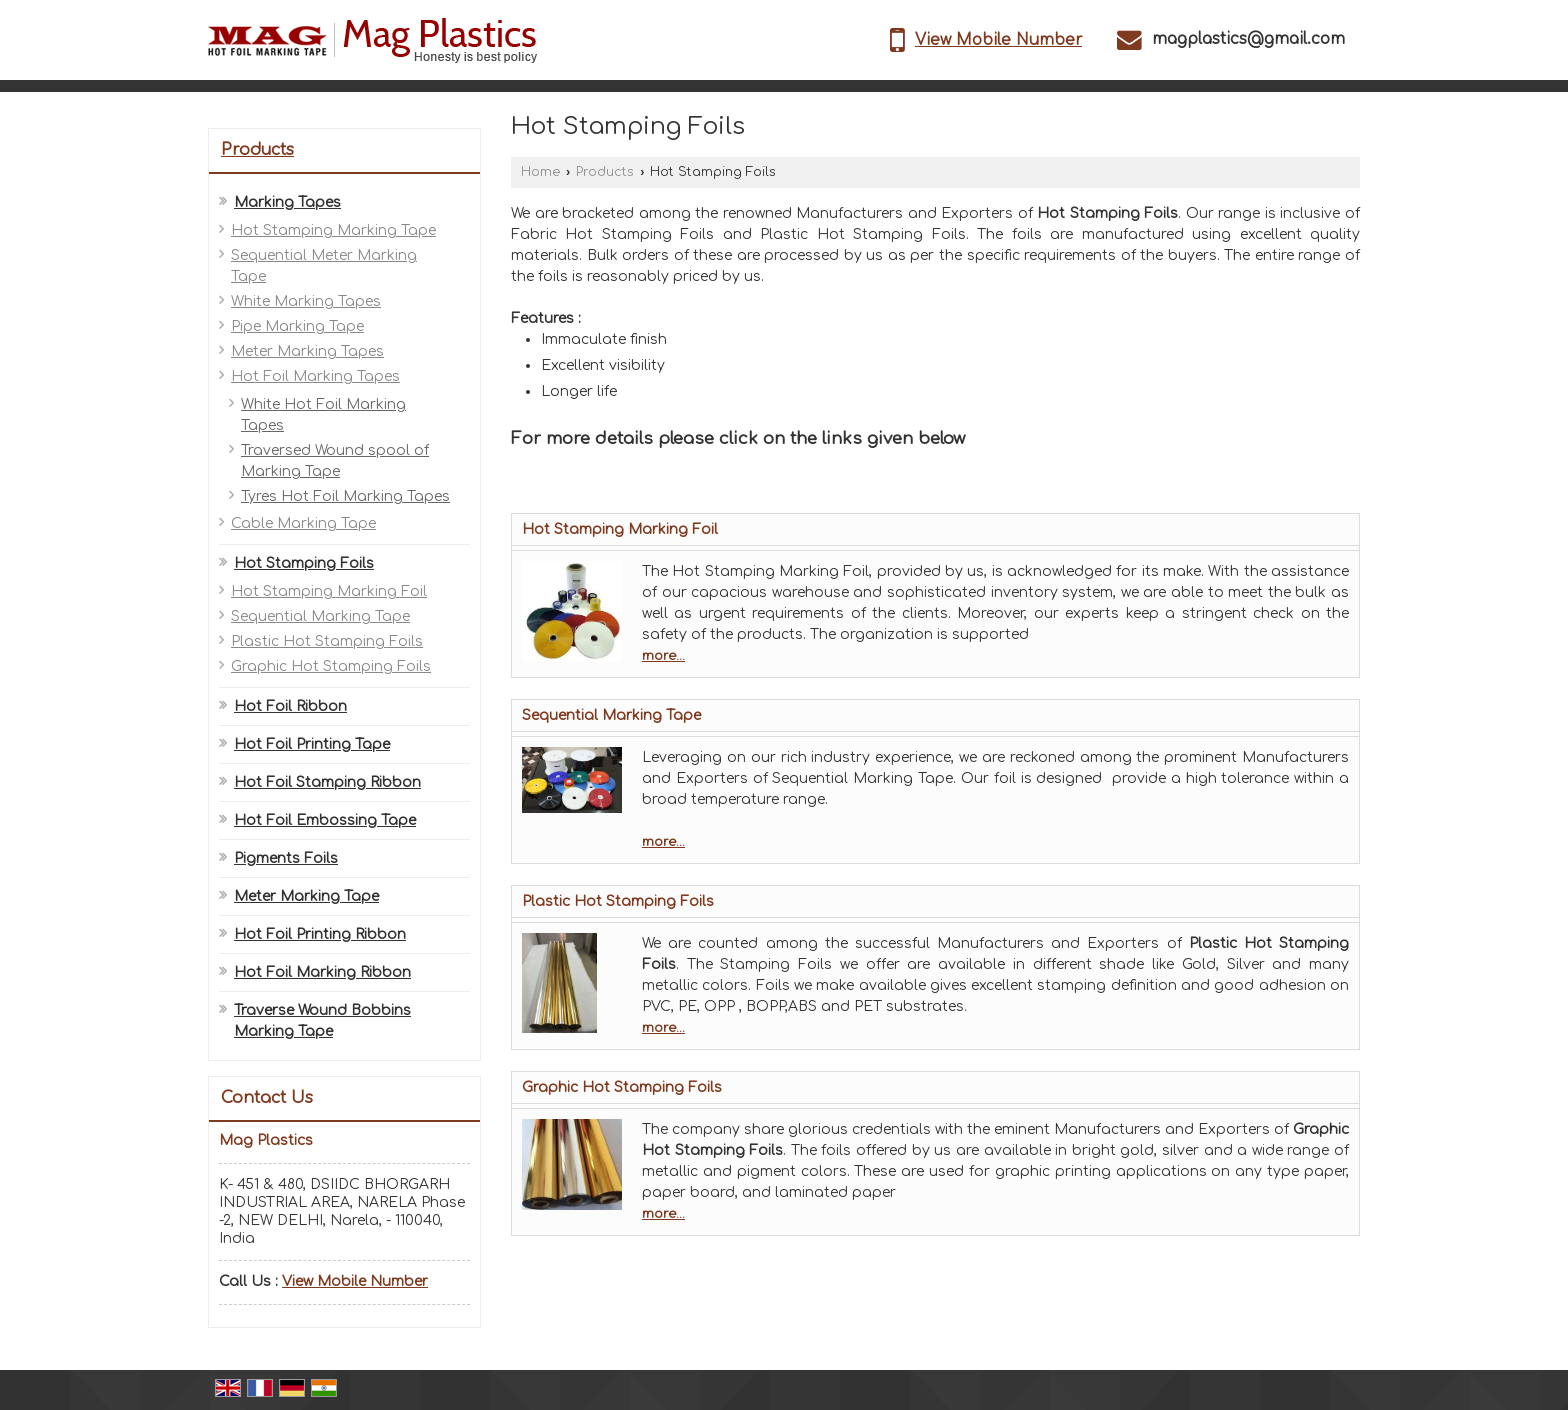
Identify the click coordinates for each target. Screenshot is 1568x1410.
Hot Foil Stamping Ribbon (327, 782)
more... (663, 656)
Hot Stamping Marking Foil (329, 591)
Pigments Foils (286, 858)
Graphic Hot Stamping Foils (331, 666)
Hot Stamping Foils (304, 563)
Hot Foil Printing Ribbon (320, 934)
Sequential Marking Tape (320, 616)
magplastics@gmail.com (1248, 39)
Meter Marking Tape (306, 896)
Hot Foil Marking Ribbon (322, 972)
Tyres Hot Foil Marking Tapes (345, 496)
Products (257, 150)
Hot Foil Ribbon (290, 706)
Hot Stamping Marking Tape (333, 230)
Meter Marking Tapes (307, 351)
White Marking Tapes (306, 301)
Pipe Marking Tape (297, 326)
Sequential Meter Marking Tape (324, 266)
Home (540, 172)
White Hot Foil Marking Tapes (323, 415)
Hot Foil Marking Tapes (315, 376)
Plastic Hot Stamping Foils (327, 641)
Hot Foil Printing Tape (312, 744)
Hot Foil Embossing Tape (325, 820)
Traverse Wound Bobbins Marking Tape (322, 1021)
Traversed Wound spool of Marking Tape (335, 461)
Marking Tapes (287, 202)
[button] (998, 40)
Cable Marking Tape (303, 523)
